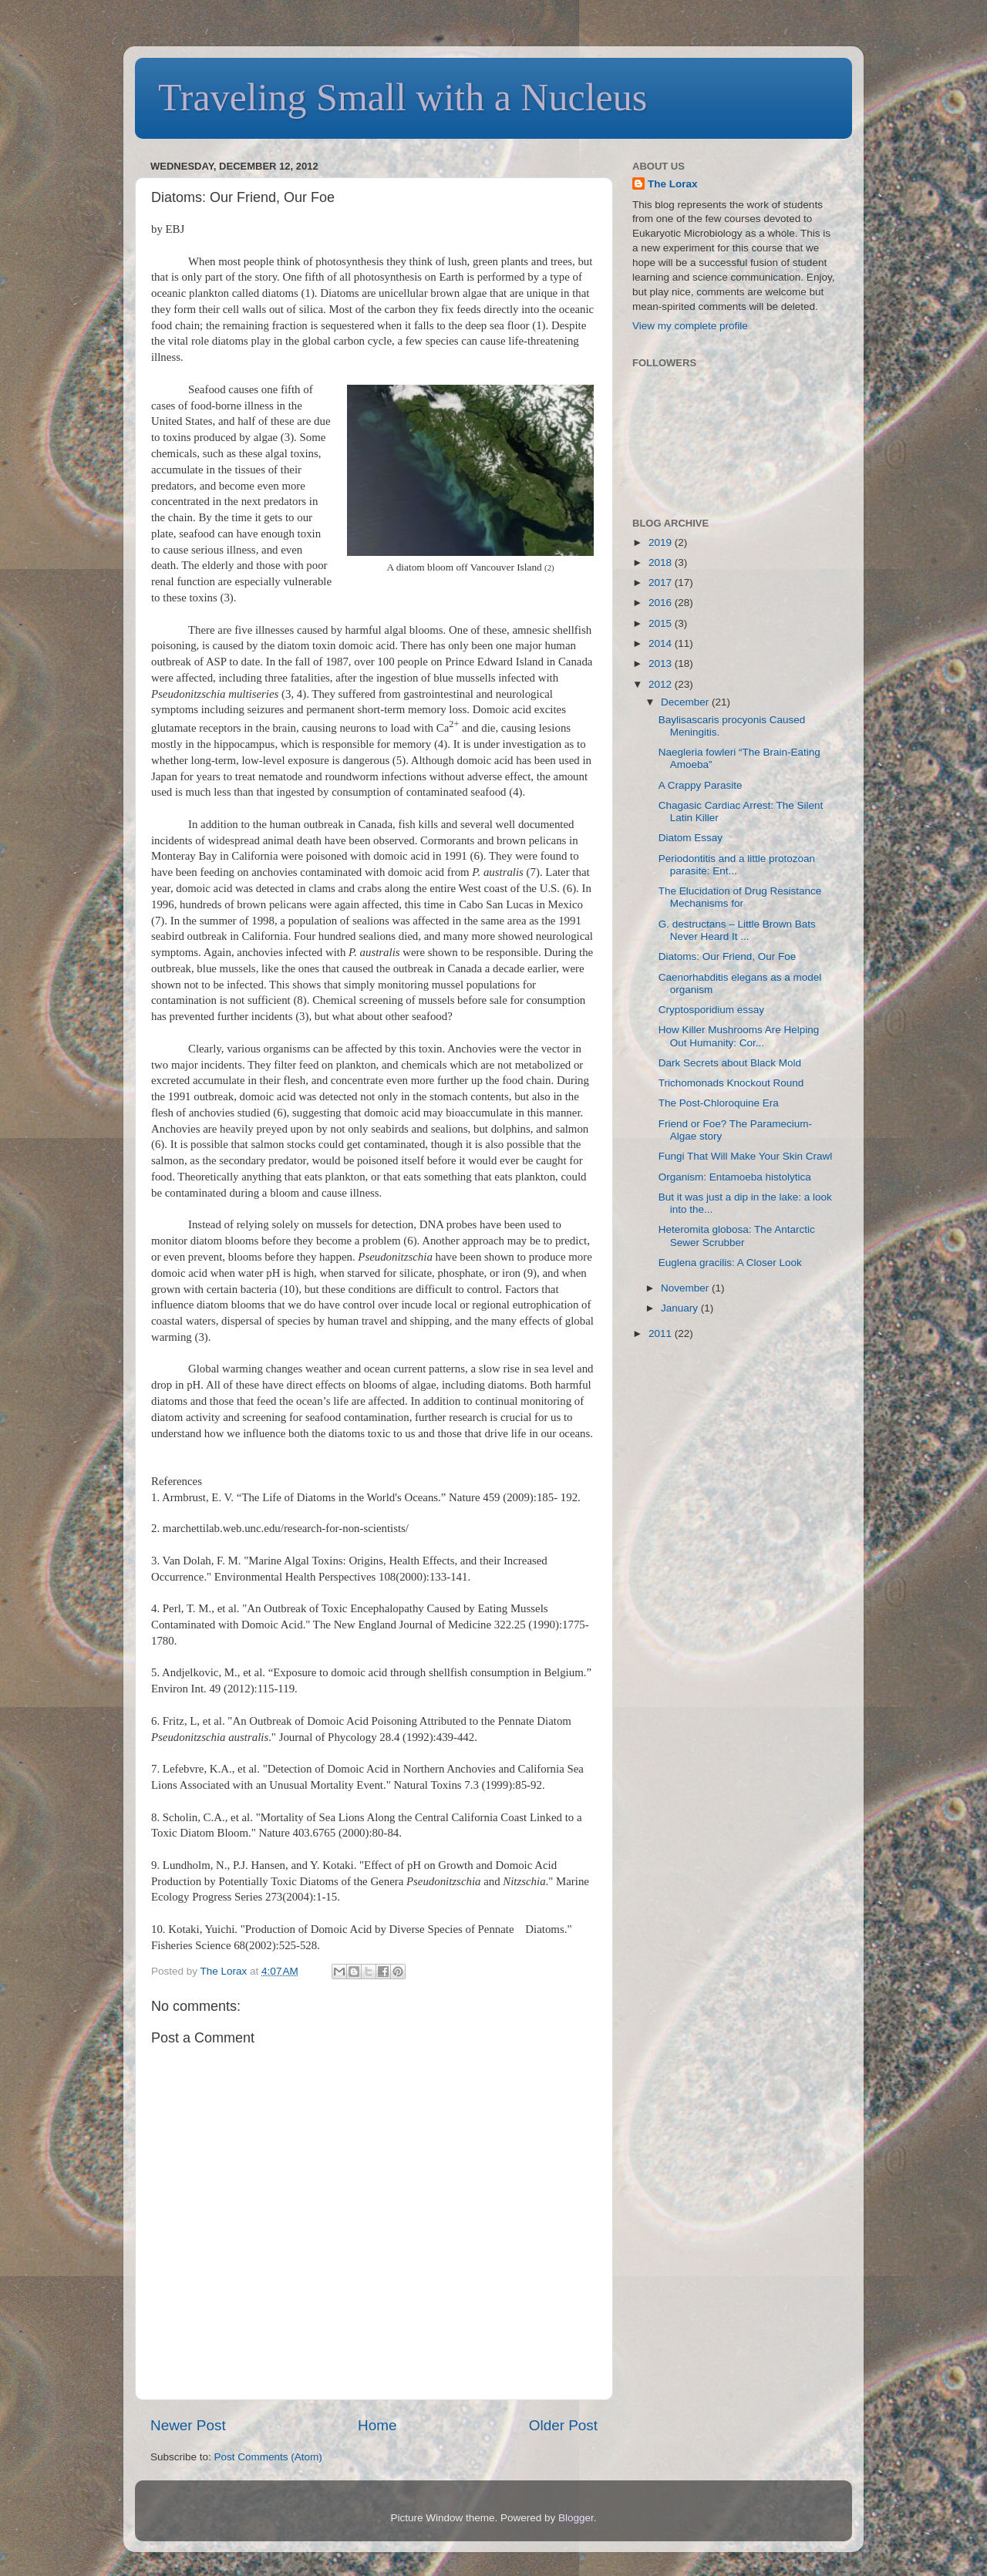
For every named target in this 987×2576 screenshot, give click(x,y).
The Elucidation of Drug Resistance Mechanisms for (740, 897)
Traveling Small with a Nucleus (402, 97)
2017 (661, 582)
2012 (661, 684)
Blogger (576, 2518)
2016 (661, 602)
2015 (661, 623)
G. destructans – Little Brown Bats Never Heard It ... (737, 930)
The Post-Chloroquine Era (719, 1103)
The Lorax (225, 1971)
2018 (661, 562)
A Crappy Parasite (701, 785)
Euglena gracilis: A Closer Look (730, 1262)
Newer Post (188, 2425)
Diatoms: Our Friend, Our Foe (728, 956)
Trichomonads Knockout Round (731, 1083)
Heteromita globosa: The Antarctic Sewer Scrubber (737, 1236)
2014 (661, 643)
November (686, 1288)
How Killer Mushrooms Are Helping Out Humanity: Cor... (739, 1036)
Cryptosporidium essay (711, 1009)
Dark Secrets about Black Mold (730, 1063)
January (681, 1308)
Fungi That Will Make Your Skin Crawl (746, 1156)
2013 (661, 663)
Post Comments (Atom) (268, 2457)
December (686, 702)
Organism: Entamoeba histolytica (735, 1177)
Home (377, 2425)
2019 (661, 542)
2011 (661, 1333)
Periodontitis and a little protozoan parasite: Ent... (737, 865)
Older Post (563, 2425)
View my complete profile (690, 326)
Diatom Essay (691, 838)
